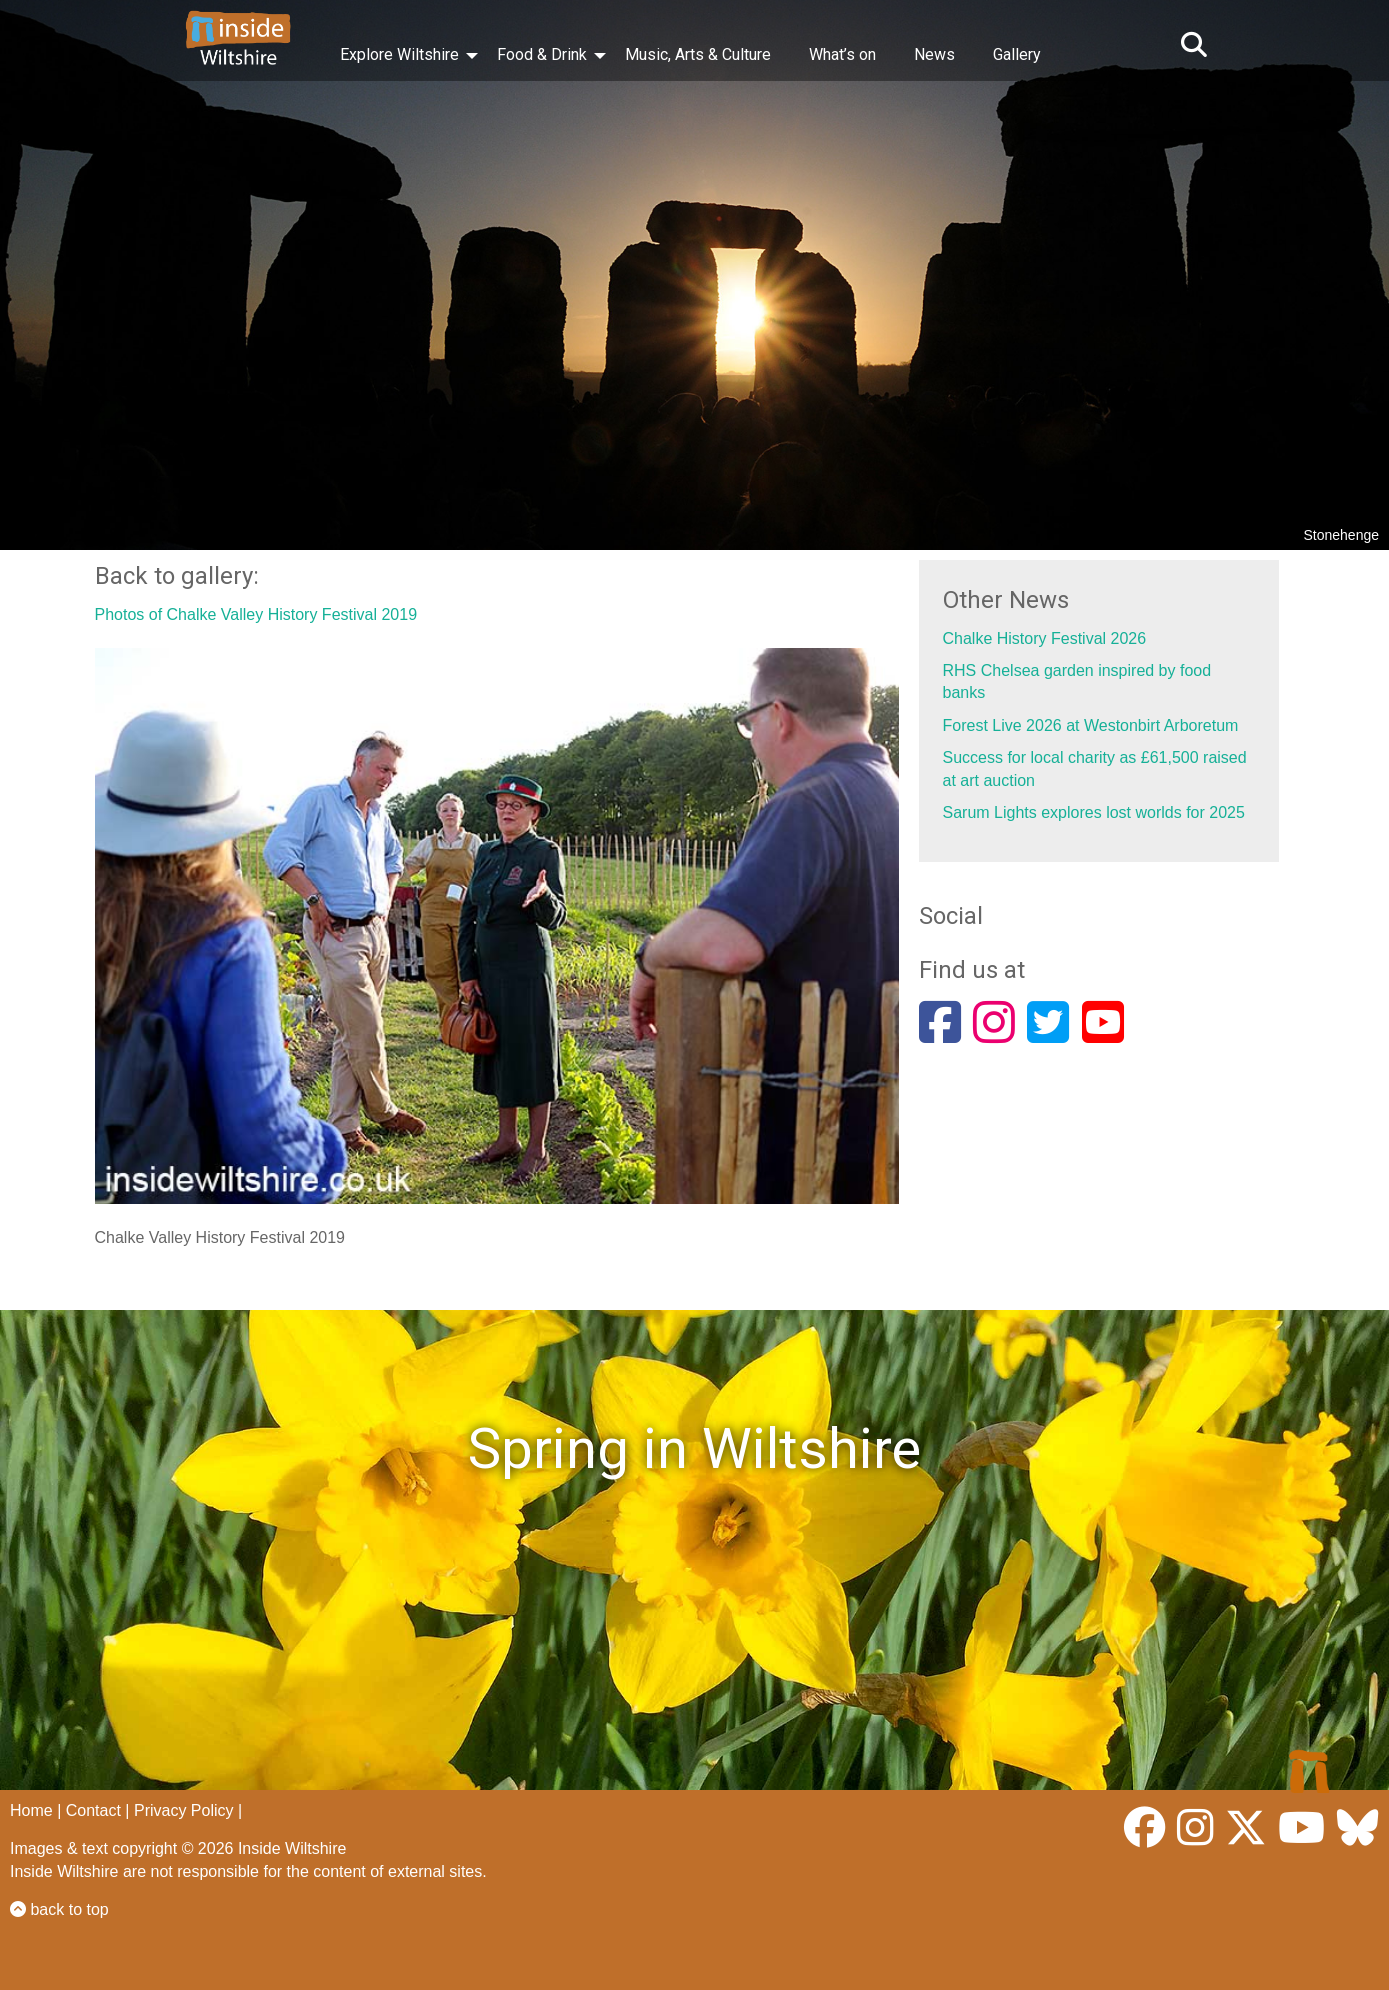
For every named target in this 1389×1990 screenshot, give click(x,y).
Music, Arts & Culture (698, 54)
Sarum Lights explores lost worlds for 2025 (1094, 812)
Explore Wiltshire (399, 54)
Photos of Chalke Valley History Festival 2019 (256, 614)
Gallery (1017, 54)
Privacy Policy (184, 1810)
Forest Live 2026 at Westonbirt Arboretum (1091, 725)
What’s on (842, 54)
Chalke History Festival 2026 (1045, 638)
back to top (59, 1909)
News (934, 54)
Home (31, 1810)
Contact (93, 1810)
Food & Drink (542, 54)
